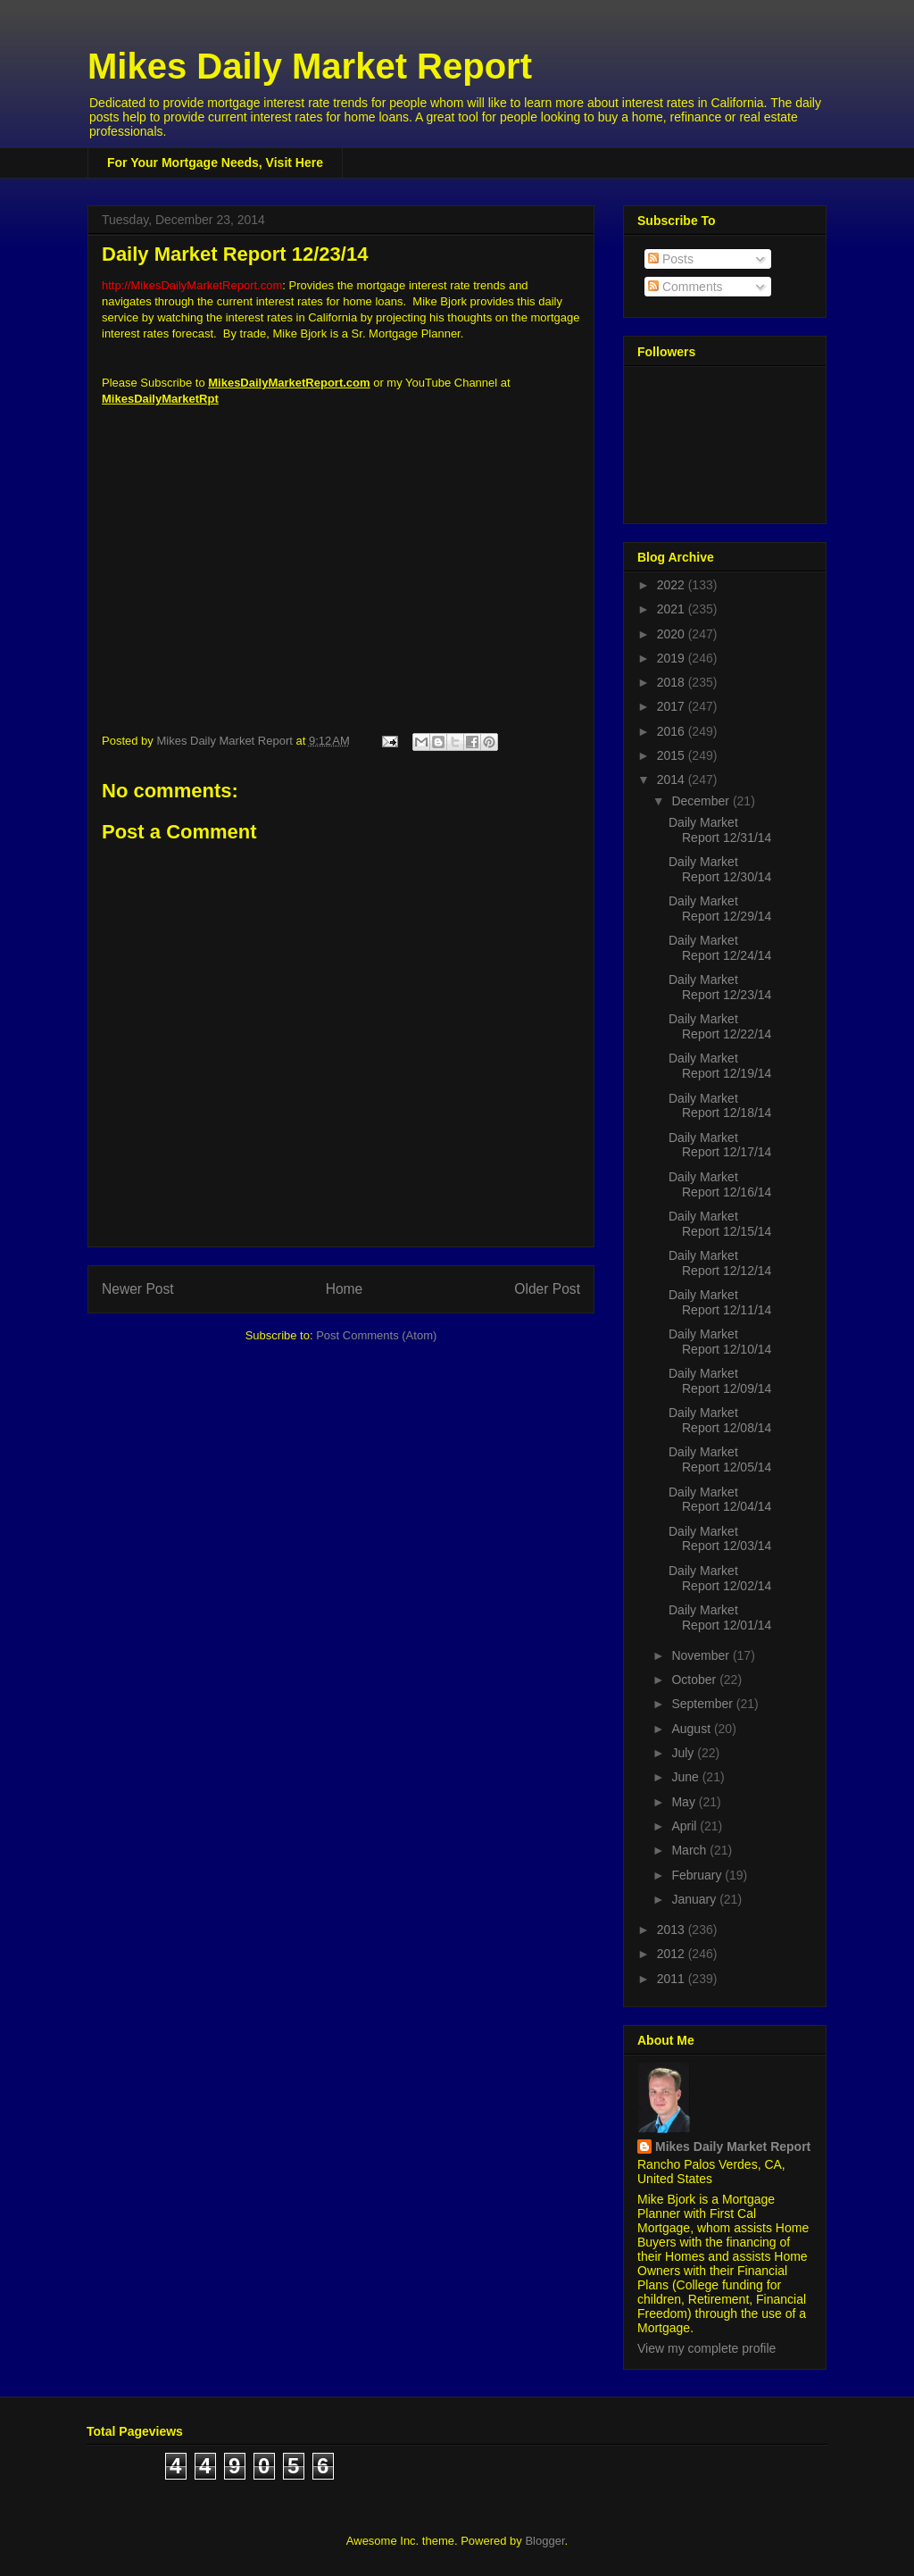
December (701, 801)
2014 (672, 779)
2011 (672, 1979)
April (685, 1826)
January (695, 1899)
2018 (672, 682)
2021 (672, 609)
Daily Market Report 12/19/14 (720, 1065)
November (701, 1655)
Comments (685, 286)
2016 (672, 731)
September (703, 1703)
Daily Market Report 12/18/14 (720, 1106)
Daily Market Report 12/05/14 (720, 1459)
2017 (672, 706)
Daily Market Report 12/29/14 (720, 908)
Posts (671, 259)
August (692, 1729)
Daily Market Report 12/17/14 (720, 1145)
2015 (672, 755)
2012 (672, 1954)
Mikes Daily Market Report (309, 66)
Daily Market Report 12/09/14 (720, 1381)
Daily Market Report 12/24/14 (720, 948)
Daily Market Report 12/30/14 (720, 869)
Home (344, 1288)
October (695, 1679)
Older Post (547, 1288)
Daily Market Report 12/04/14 (720, 1499)
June (686, 1777)
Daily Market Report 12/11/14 (720, 1302)
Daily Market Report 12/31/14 (720, 830)
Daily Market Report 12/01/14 (720, 1617)
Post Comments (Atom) (376, 1335)
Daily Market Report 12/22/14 (720, 1026)
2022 (672, 585)
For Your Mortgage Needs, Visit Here (215, 162)
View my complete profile (706, 2348)
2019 (672, 658)
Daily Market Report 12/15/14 (720, 1223)
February (698, 1875)
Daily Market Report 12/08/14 (720, 1420)
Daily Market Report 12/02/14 (720, 1578)
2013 (672, 1929)
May (684, 1802)
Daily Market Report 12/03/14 (720, 1539)
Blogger (544, 2540)
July (684, 1753)
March (690, 1850)
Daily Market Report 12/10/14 (720, 1341)
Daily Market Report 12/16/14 (720, 1184)
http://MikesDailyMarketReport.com (192, 285)
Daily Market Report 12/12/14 (720, 1263)
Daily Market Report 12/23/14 (720, 987)
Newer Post (138, 1288)
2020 (672, 634)
